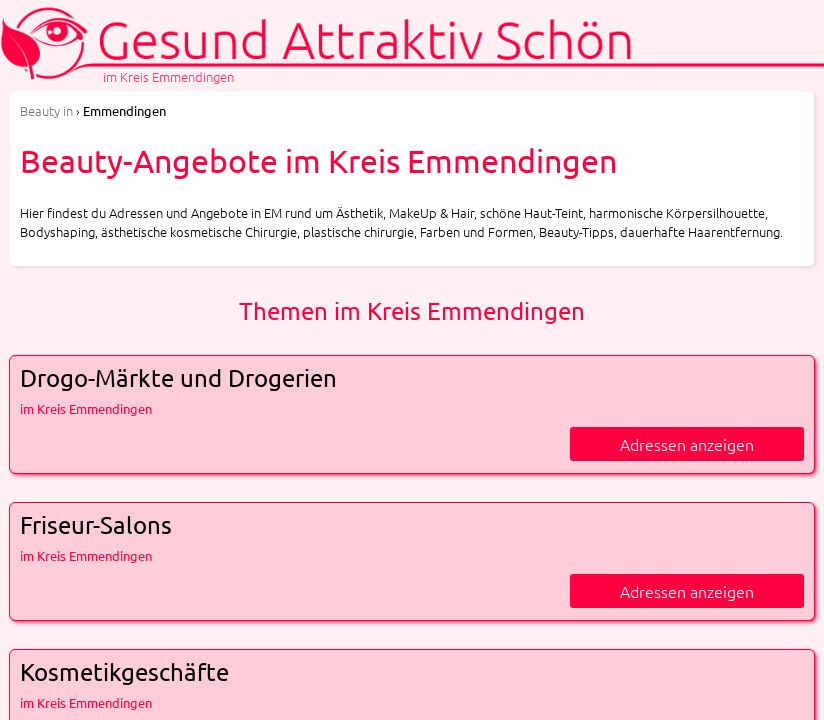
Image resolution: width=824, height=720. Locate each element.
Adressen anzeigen (687, 444)
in (46, 110)
